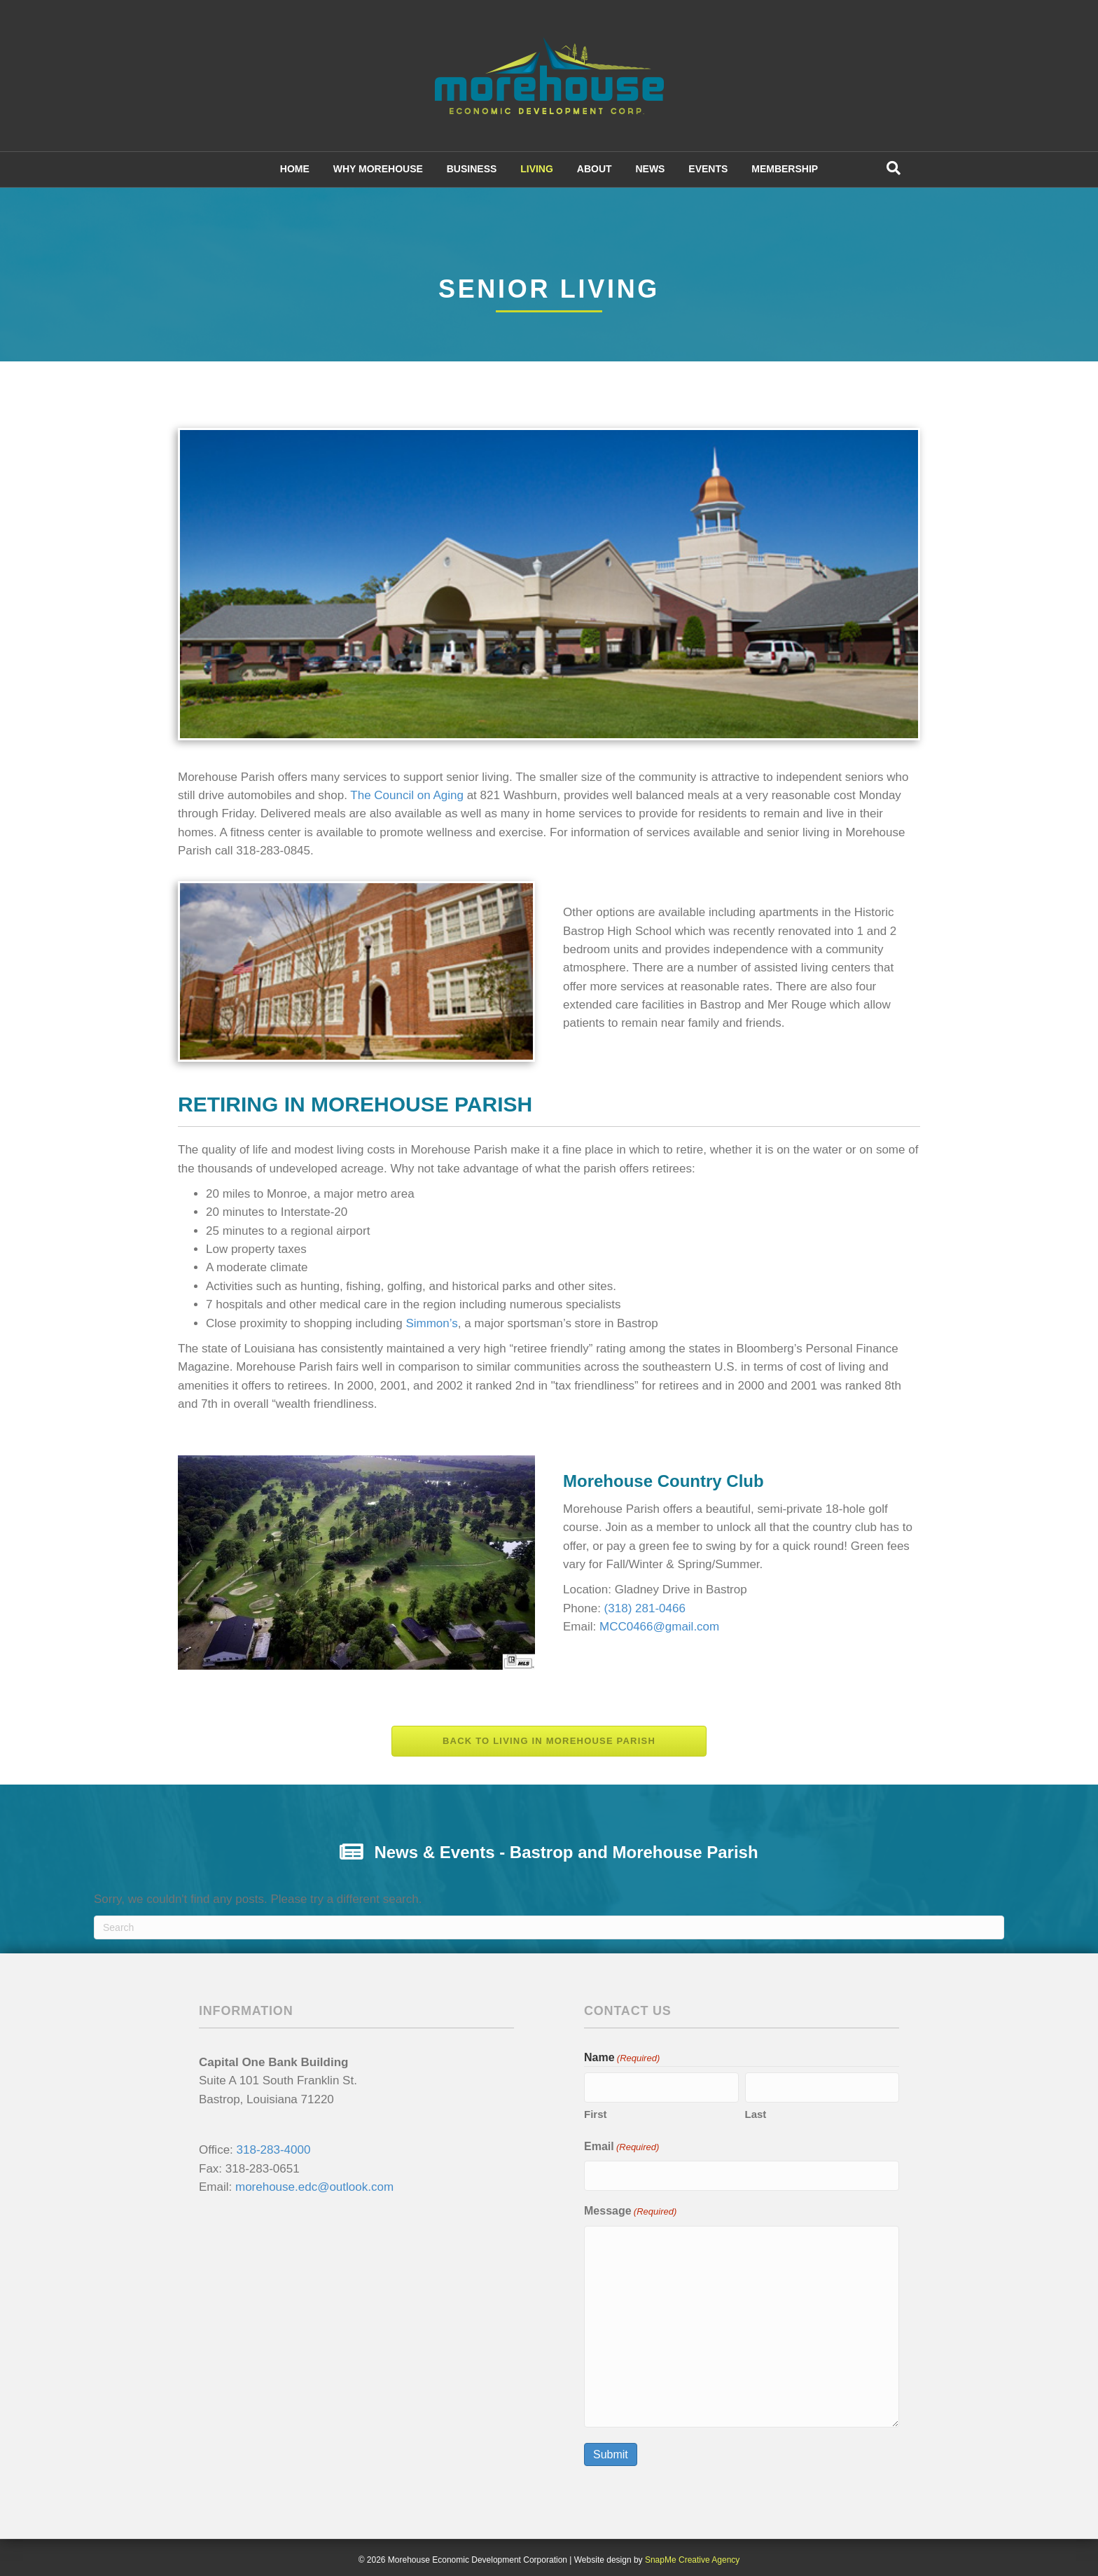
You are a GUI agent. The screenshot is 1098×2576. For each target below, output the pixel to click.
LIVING (536, 168)
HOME (295, 168)
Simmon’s (431, 1323)
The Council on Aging (407, 795)
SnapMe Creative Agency (692, 2555)
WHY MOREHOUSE (378, 168)
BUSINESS (472, 168)
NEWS (650, 168)
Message (630, 2207)
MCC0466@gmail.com (659, 1626)
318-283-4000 (274, 2149)
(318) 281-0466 (645, 1608)
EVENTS (708, 168)
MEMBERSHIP (784, 168)
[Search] (893, 168)
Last (756, 2112)
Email (621, 2145)
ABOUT (594, 168)
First (595, 2112)
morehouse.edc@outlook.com (314, 2187)
